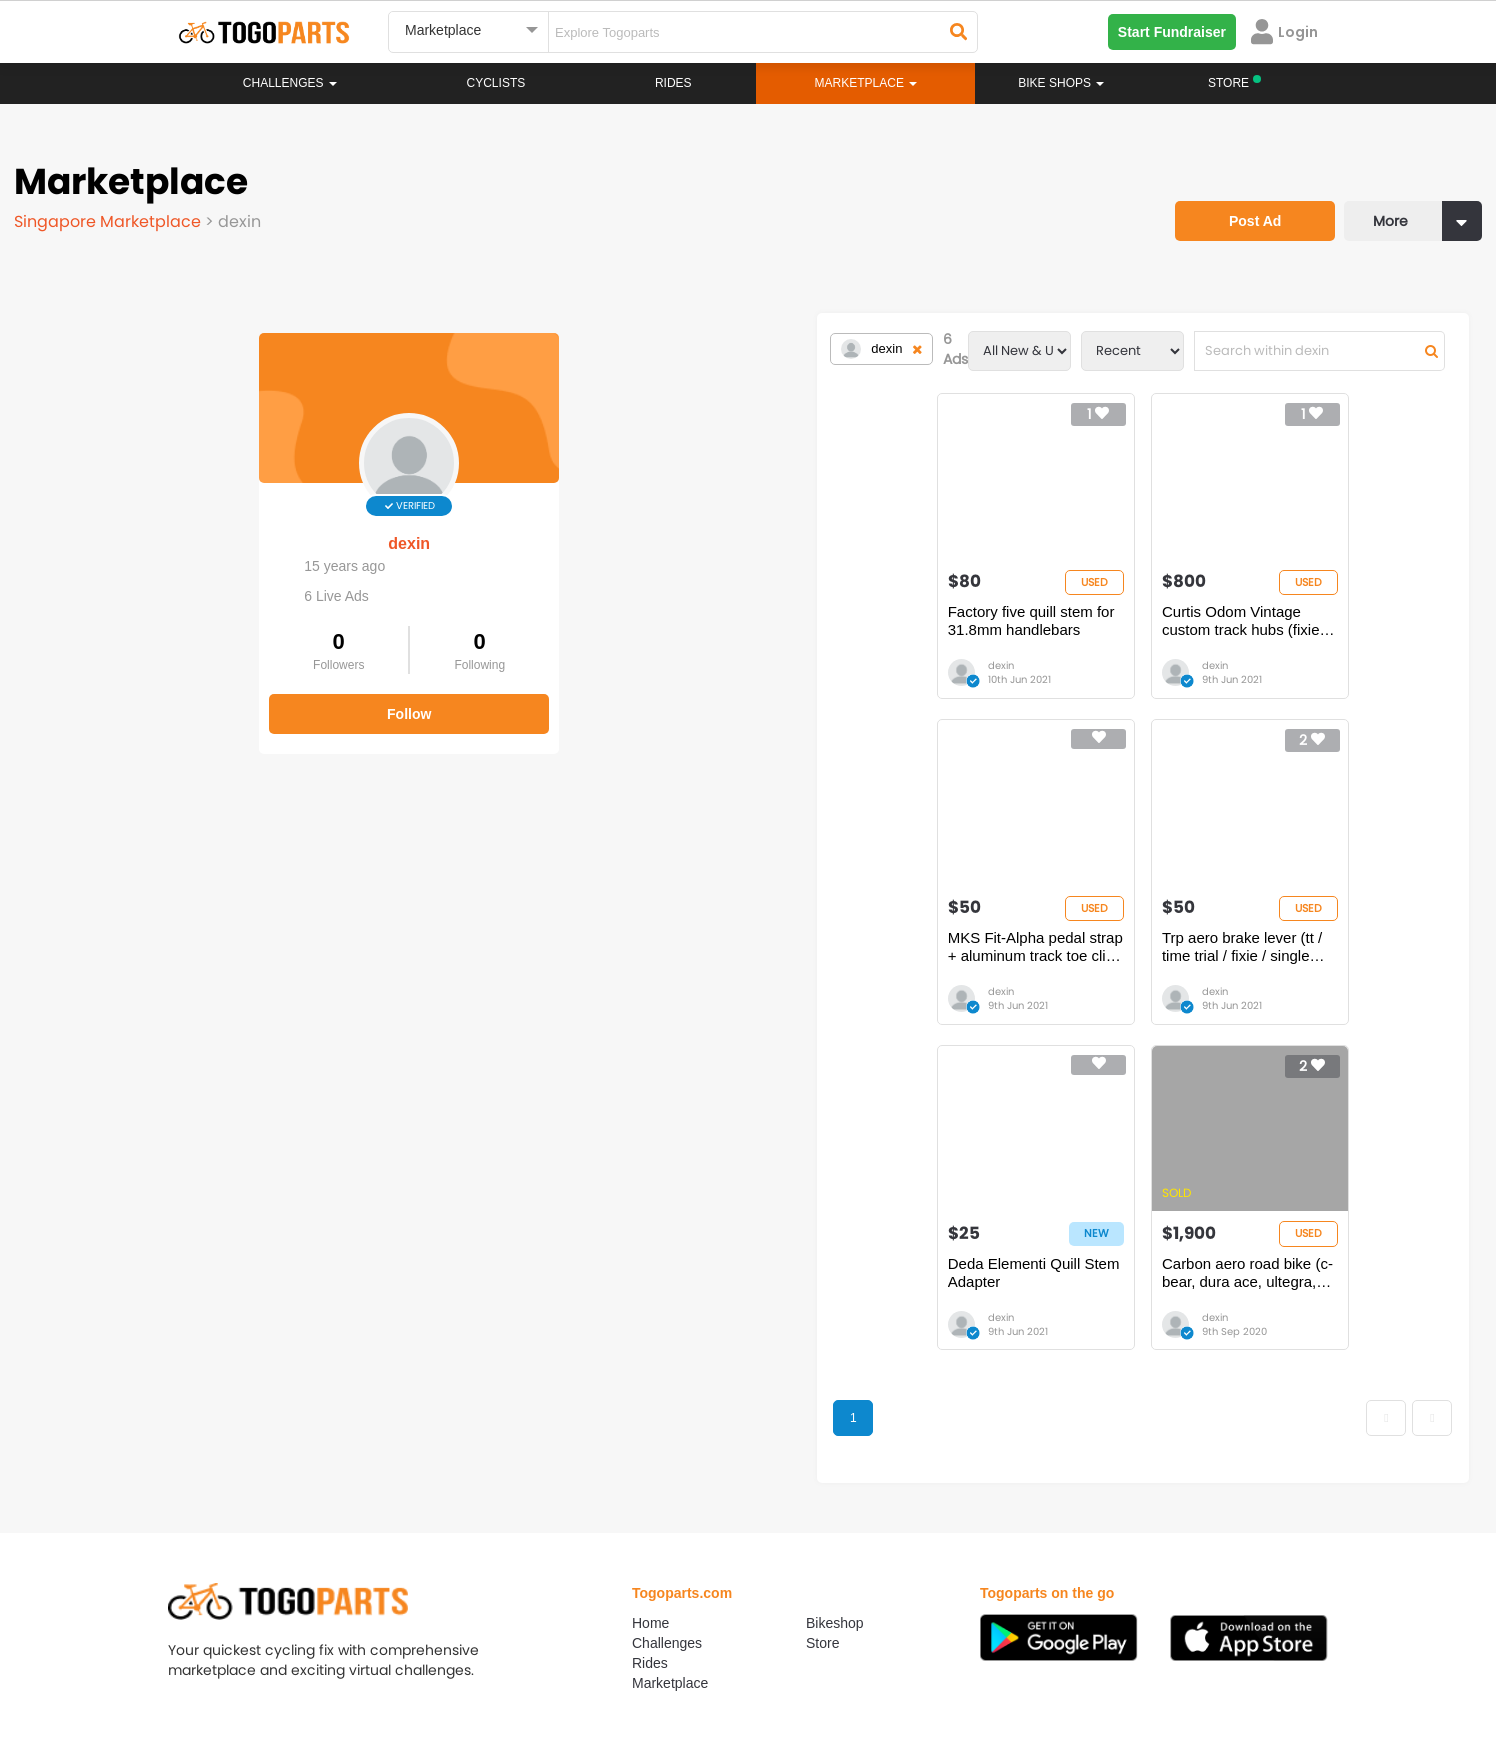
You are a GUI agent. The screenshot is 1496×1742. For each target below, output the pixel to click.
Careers (290, 1652)
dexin (170, 527)
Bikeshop (835, 1337)
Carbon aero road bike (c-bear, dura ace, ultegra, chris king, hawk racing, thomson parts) (1021, 984)
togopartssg (264, 1567)
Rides (673, 83)
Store (822, 1357)
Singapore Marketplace (115, 214)
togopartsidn (834, 1567)
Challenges (290, 83)
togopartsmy (550, 1567)
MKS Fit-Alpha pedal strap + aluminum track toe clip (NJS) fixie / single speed (1032, 641)
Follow (170, 698)
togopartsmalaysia (569, 1537)
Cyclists (496, 83)
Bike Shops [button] (1061, 83)
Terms (363, 1652)
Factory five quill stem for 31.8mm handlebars (493, 640)
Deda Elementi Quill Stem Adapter (736, 983)
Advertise (517, 1652)
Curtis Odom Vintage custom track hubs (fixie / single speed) (753, 640)
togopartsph (1116, 1537)
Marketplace (670, 1397)
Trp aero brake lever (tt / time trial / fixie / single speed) (1298, 640)
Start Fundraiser (1172, 32)
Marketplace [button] (866, 83)
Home (650, 1337)
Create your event (632, 1652)
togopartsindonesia (855, 1537)
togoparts (257, 1537)
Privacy (436, 1652)
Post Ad (1231, 195)
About (216, 1652)
